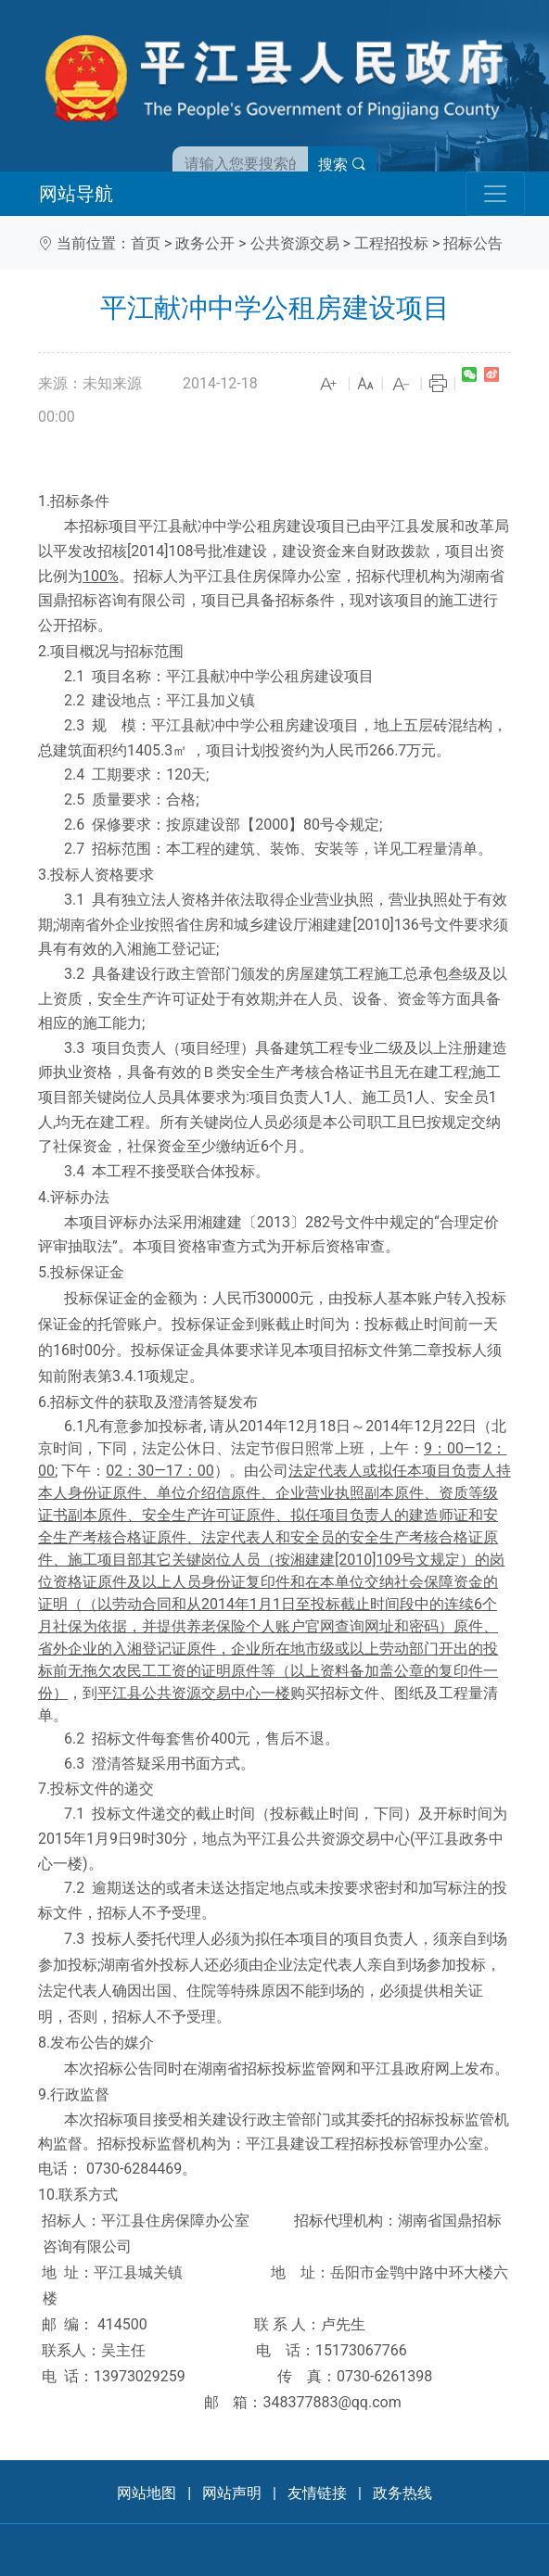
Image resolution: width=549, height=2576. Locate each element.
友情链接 (317, 2493)
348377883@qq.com (331, 2402)
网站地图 (146, 2493)
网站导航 (76, 194)
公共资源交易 (294, 243)
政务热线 (402, 2493)
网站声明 (232, 2493)
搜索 (342, 164)
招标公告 (473, 243)
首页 (145, 243)
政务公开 (205, 243)
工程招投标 (391, 243)
